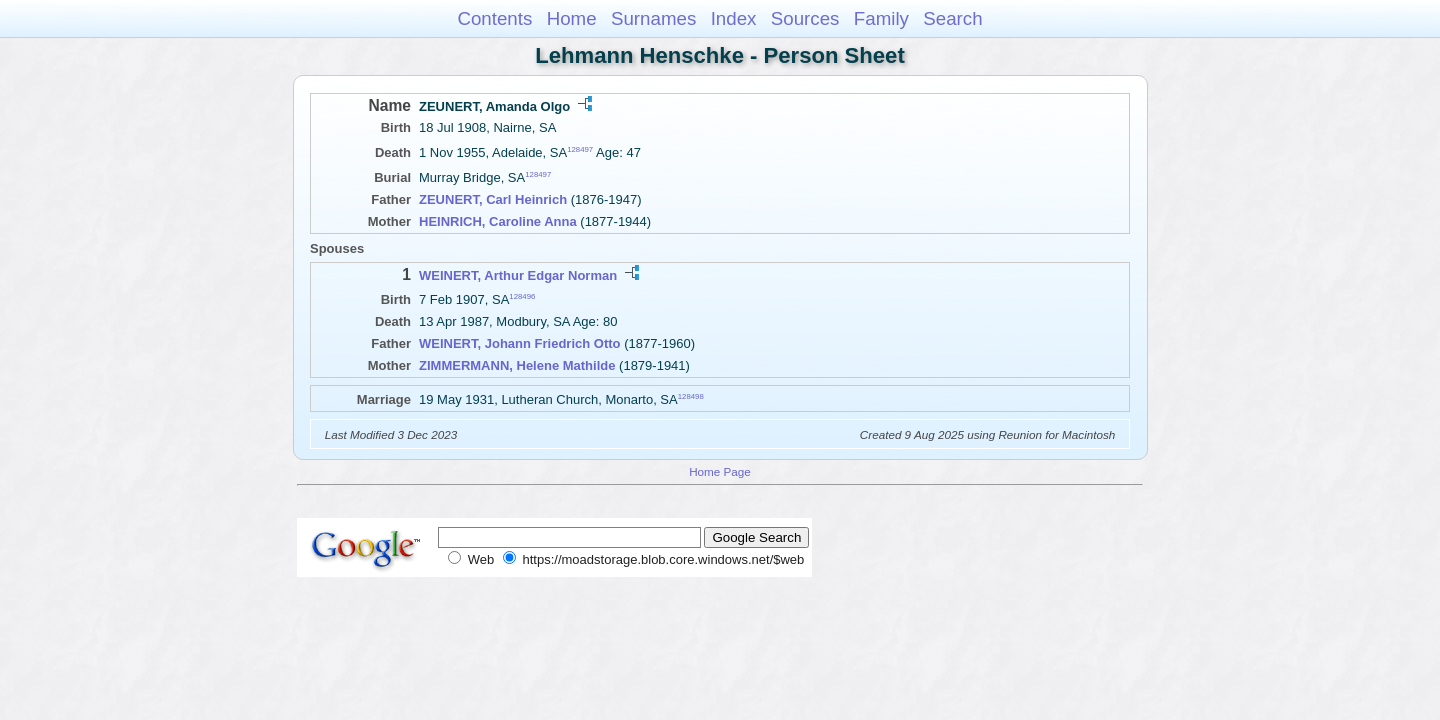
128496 (522, 296)
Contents (494, 18)
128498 (691, 396)
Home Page (720, 471)
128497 (580, 149)
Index (734, 18)
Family (881, 18)
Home (572, 18)
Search (952, 18)
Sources (805, 18)
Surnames (653, 18)
